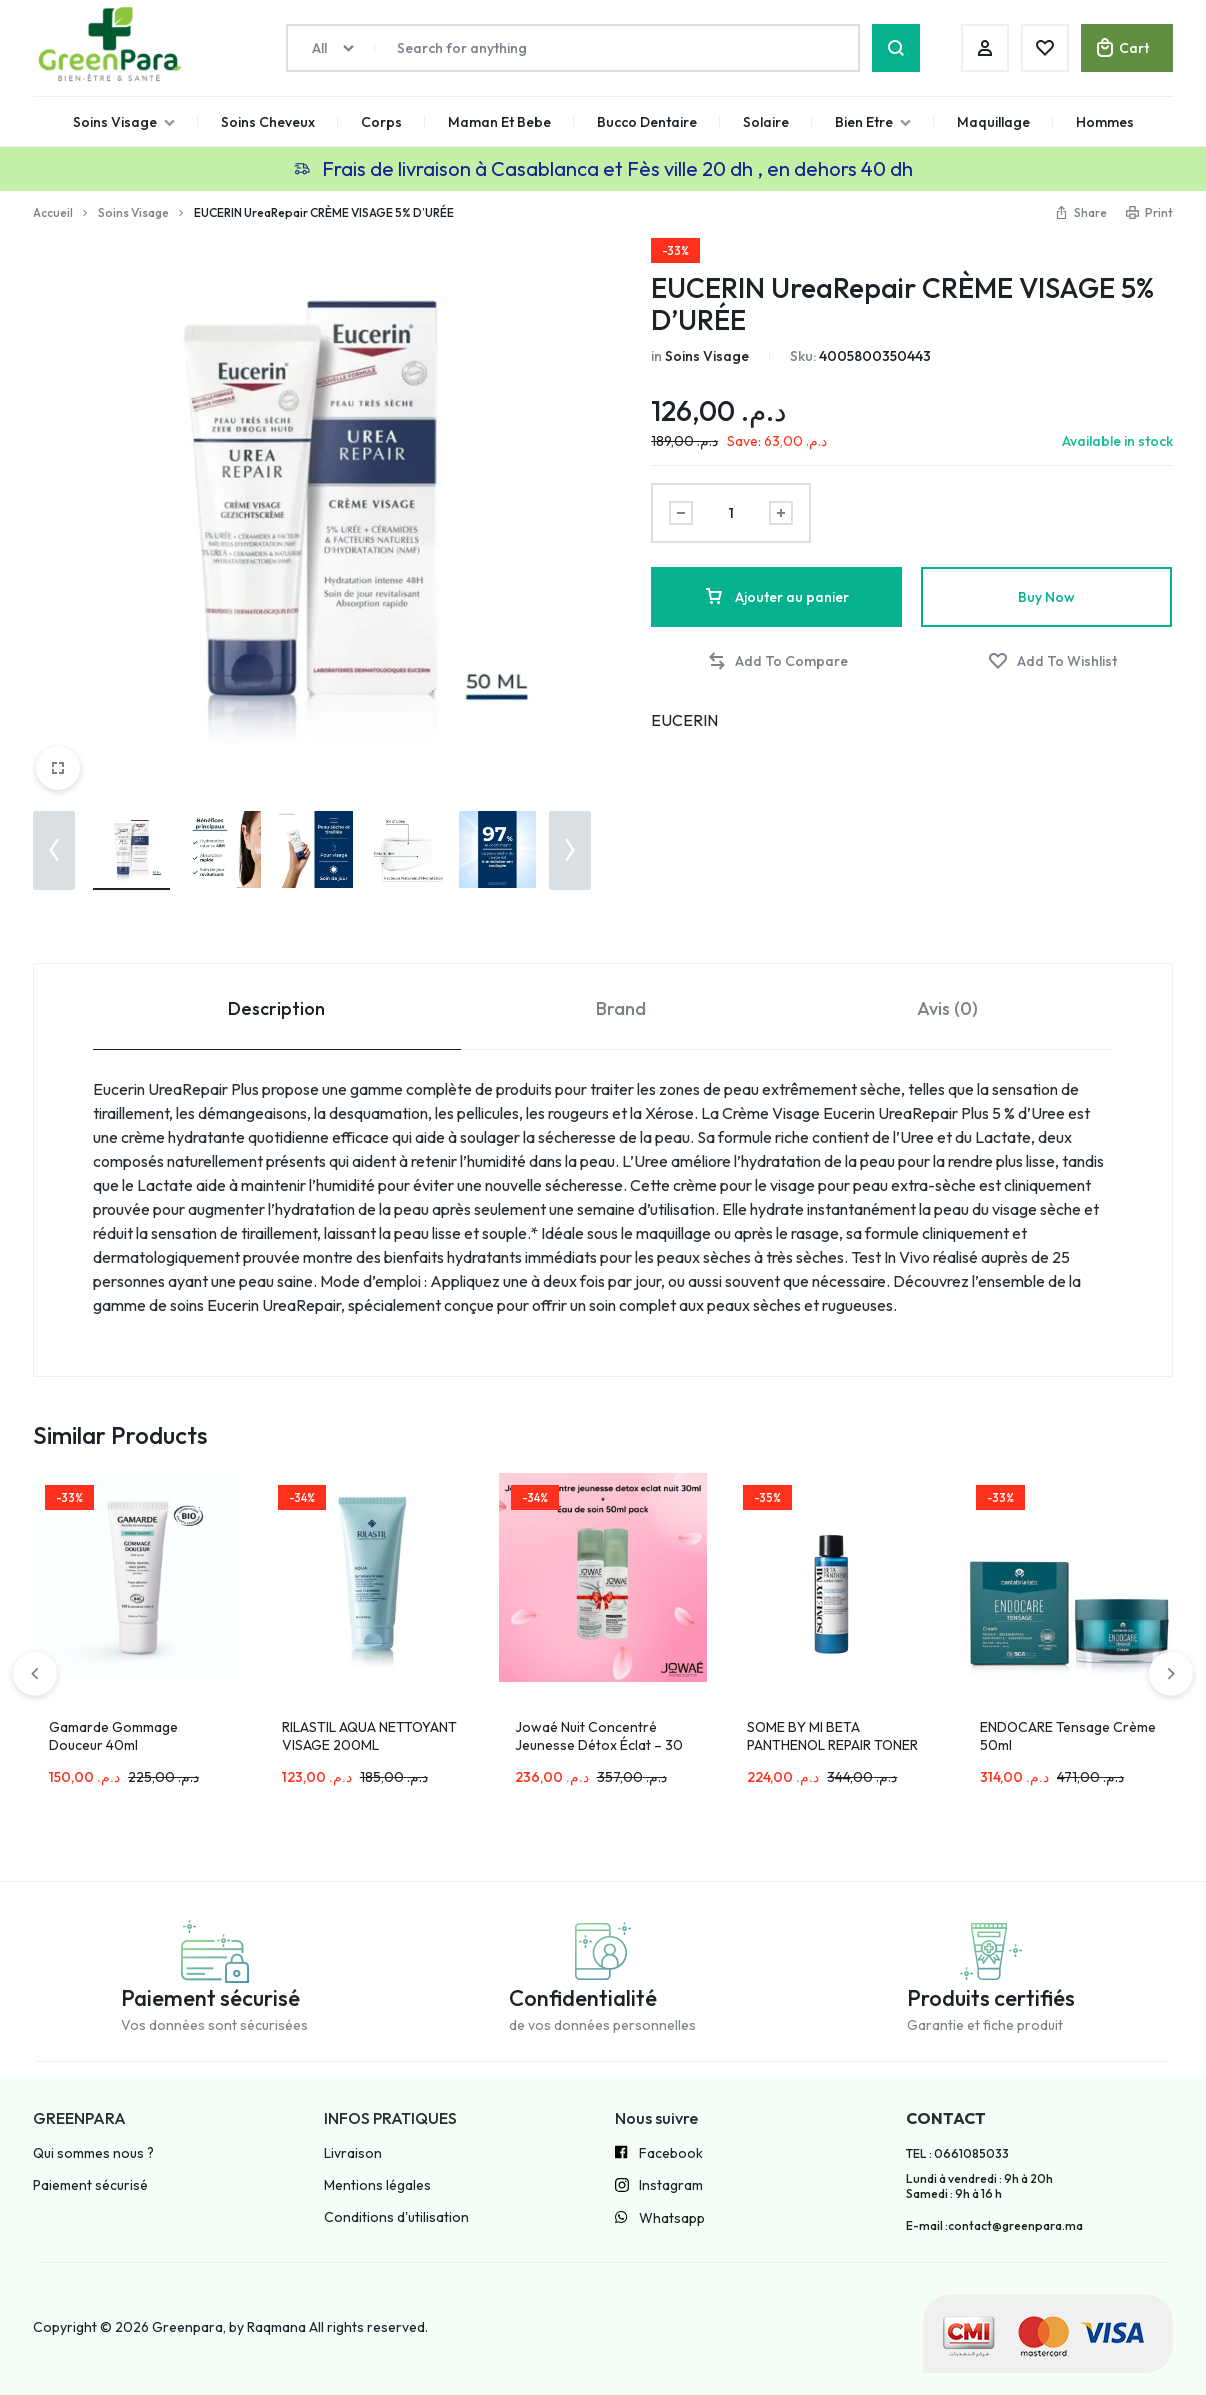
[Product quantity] (731, 513)
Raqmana (276, 2327)
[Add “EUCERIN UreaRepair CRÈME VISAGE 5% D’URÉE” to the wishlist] (1052, 661)
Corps (381, 122)
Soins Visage (124, 122)
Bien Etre (873, 122)
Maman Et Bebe (499, 122)
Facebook (659, 2154)
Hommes (1105, 122)
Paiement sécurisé (90, 2185)
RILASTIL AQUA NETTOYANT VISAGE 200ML (369, 1736)
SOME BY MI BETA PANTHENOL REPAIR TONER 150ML (832, 1745)
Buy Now (1046, 597)
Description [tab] (276, 1008)
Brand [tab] (621, 1008)
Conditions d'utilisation (396, 2217)
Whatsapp (660, 2219)
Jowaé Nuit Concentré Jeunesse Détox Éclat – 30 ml (599, 1745)
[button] (54, 850)
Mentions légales (377, 2185)
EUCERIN (684, 720)
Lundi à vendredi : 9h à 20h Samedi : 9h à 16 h (979, 2186)
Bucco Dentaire (647, 122)
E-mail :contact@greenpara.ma (994, 2226)
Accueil (53, 212)
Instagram (659, 2187)
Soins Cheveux (268, 122)
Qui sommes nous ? (93, 2153)
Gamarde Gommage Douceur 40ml (113, 1736)
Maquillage (993, 122)
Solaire (766, 122)
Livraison (353, 2153)
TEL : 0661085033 (957, 2154)
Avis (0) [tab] (947, 1008)
